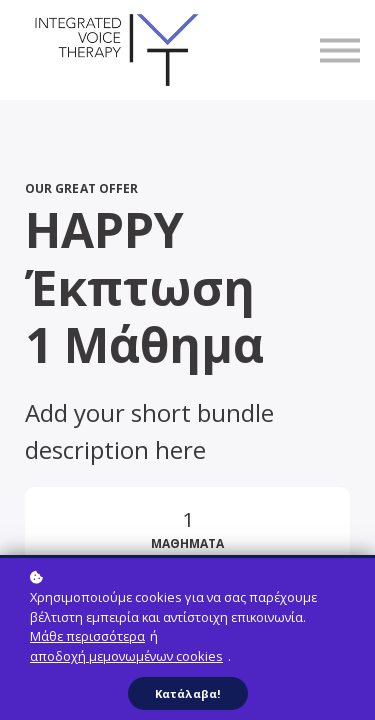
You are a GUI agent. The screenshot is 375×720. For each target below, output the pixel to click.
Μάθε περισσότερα (87, 636)
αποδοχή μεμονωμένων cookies (126, 656)
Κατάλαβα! (188, 693)
